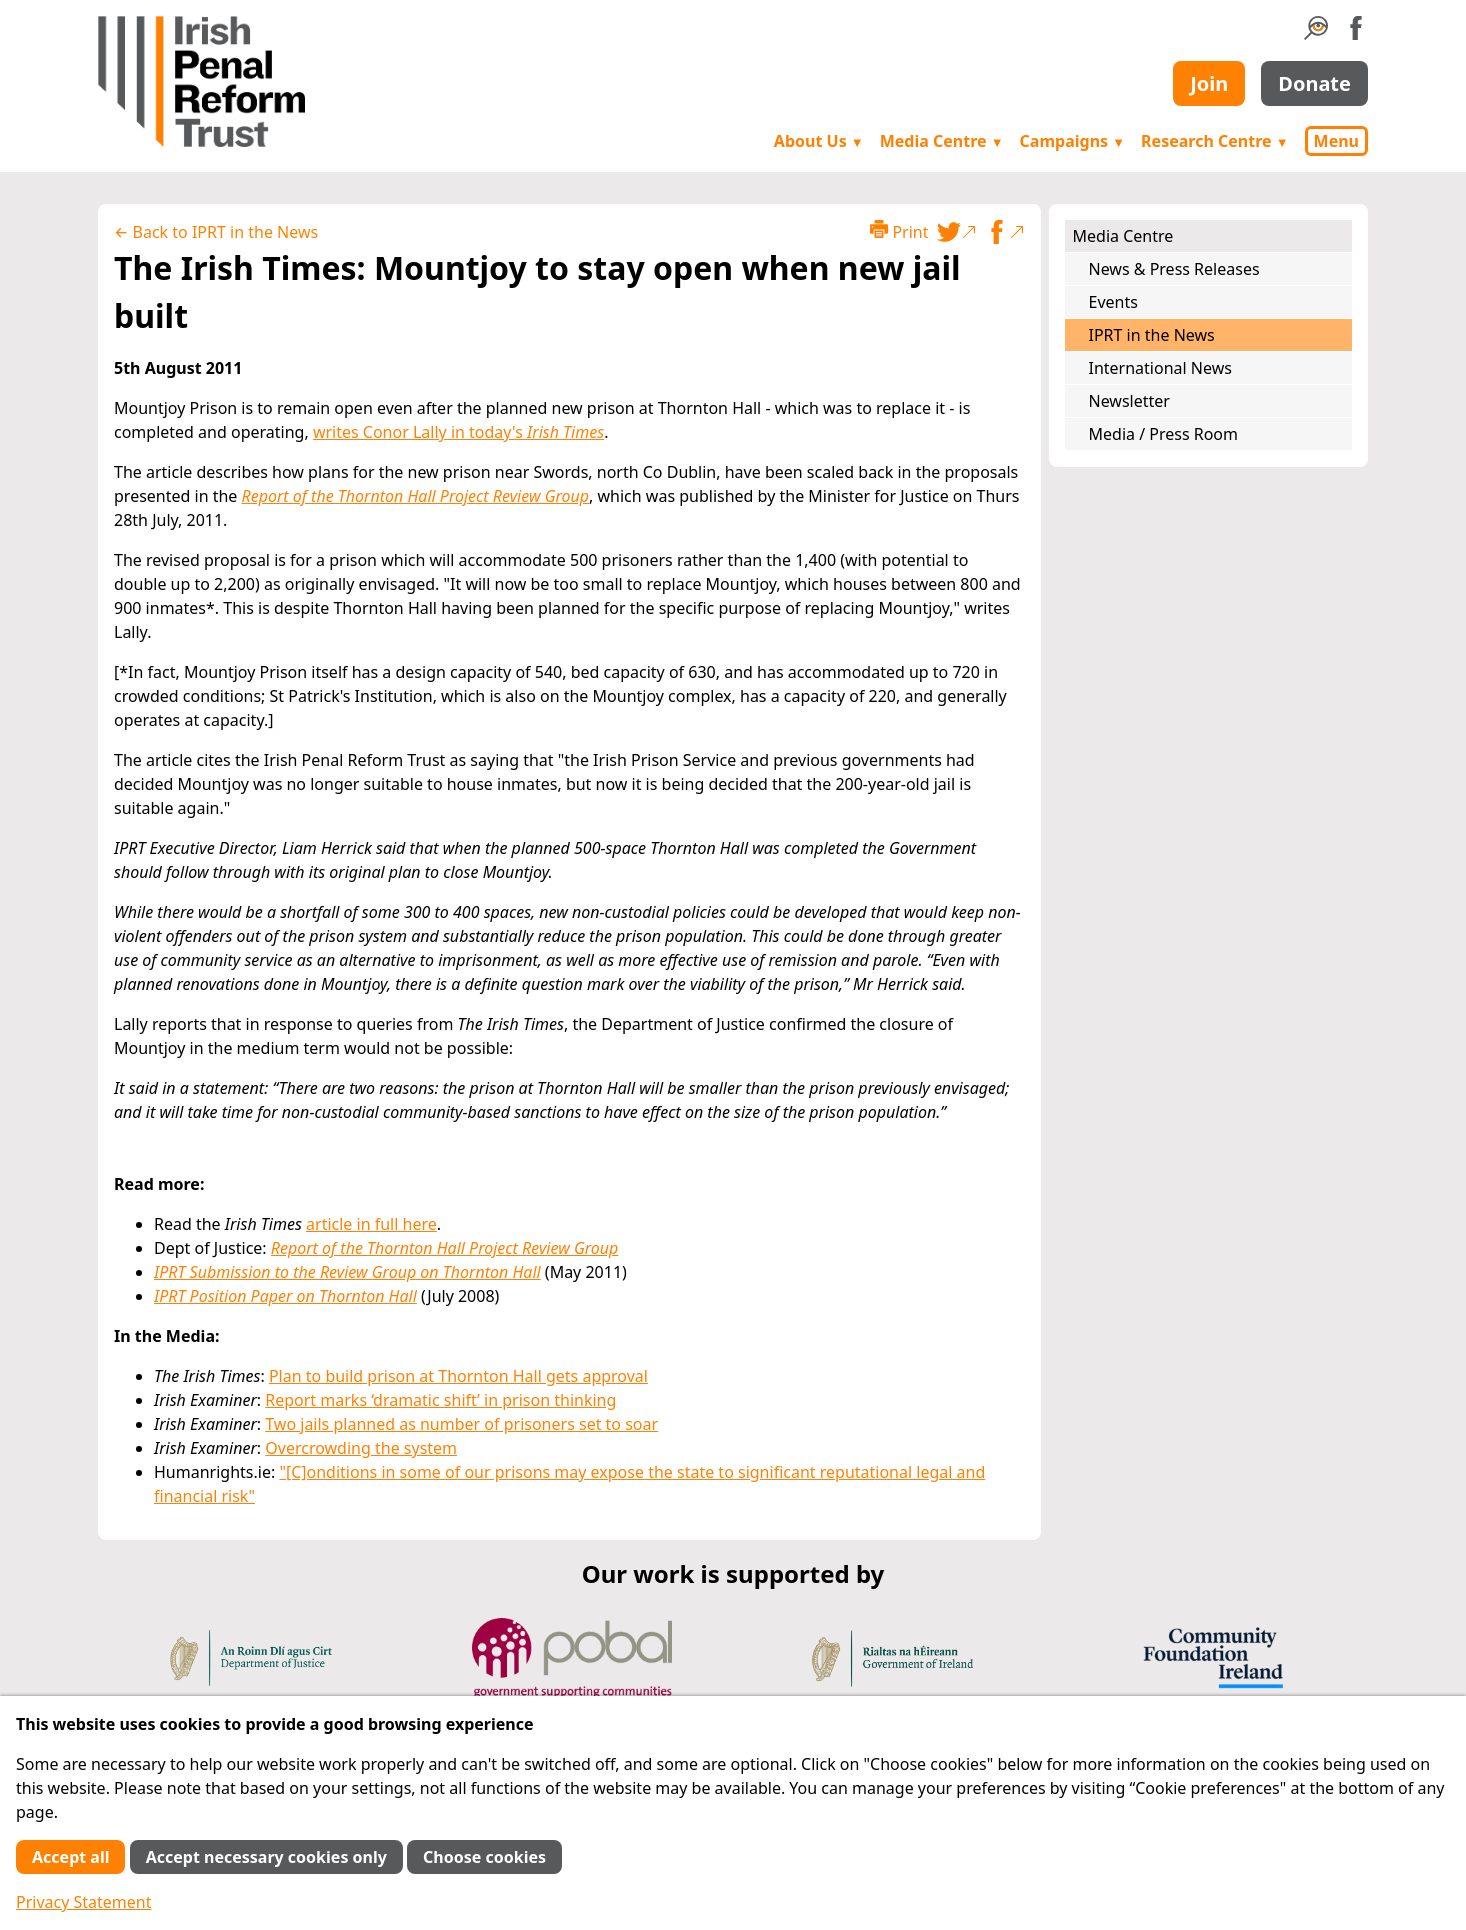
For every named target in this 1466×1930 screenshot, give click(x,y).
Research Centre (1214, 141)
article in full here (371, 1224)
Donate (1314, 83)
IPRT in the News (1152, 335)
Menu (1336, 141)
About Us (819, 141)
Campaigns (1073, 141)
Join (1209, 83)
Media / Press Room (1164, 434)
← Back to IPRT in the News (216, 232)
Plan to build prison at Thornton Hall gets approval (458, 1376)
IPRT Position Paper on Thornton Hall (285, 1296)
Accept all (70, 1857)
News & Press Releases (1174, 269)
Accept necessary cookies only (266, 1857)
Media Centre (942, 141)
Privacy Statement (84, 1902)
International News (1160, 368)
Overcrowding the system (361, 1448)
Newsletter (1129, 401)
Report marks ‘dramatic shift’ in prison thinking (440, 1400)
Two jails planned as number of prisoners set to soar (461, 1424)
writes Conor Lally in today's (458, 432)
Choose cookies (484, 1857)
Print (899, 231)
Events (1113, 302)
